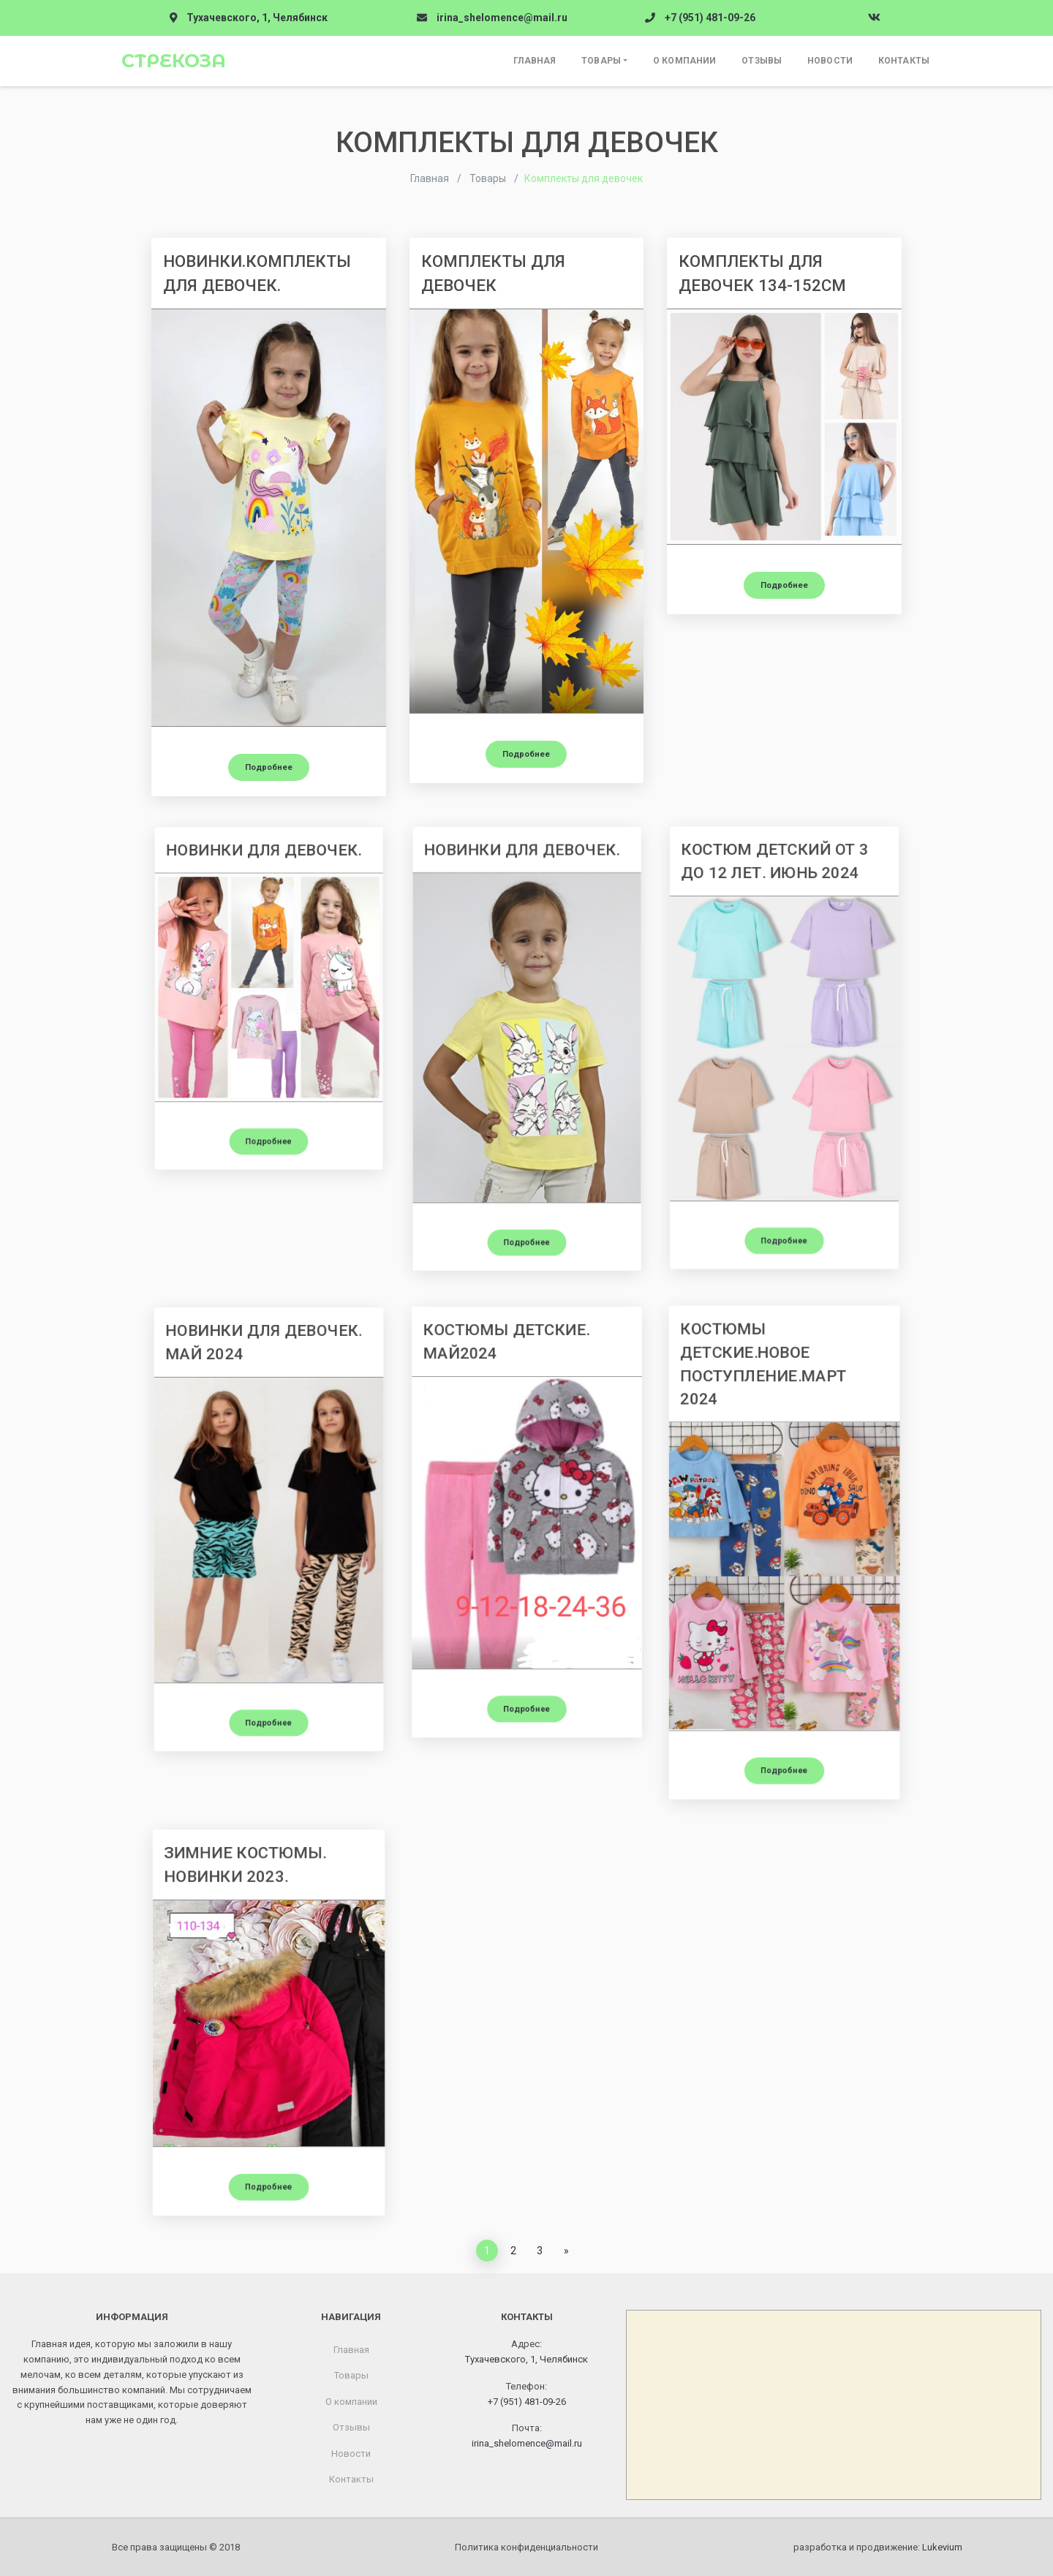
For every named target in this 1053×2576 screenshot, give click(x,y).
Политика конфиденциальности (526, 2547)
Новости (830, 61)
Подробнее (268, 767)
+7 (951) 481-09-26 (710, 17)
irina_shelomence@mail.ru (502, 17)
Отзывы (761, 61)
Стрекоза (173, 60)
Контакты (903, 61)
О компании (684, 61)
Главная (534, 61)
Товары (601, 61)
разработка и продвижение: (877, 2547)
